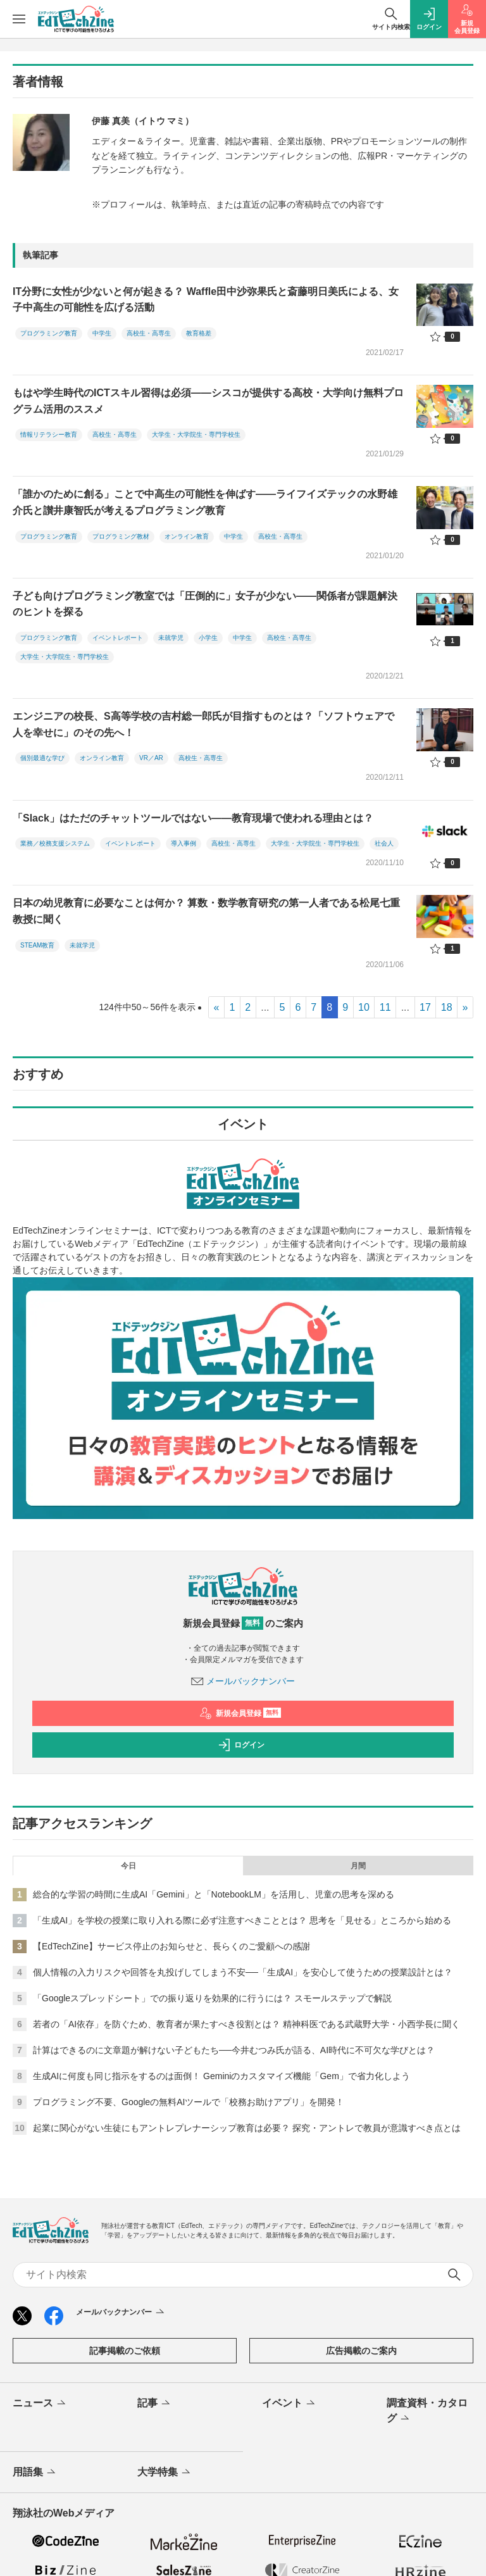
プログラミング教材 (120, 536)
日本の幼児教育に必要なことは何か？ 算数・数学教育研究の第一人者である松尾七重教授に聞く (206, 911)
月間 (358, 1865)
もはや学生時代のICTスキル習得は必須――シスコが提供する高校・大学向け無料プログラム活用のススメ (208, 401)
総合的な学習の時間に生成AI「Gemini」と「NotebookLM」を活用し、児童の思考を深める (213, 1894)
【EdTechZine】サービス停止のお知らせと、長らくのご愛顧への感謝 (171, 1946)
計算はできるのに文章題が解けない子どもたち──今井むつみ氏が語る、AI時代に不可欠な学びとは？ (234, 2050)
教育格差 (198, 333)
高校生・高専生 (149, 333)
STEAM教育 (37, 945)
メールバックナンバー (243, 1681)
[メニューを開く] (19, 19)
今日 (128, 1865)
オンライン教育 (187, 536)
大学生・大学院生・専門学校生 (196, 434)
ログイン (241, 1745)
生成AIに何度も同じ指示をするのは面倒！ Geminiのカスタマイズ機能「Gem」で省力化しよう (221, 2076)
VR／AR (151, 757)
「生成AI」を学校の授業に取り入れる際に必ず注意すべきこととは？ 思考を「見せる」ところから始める (242, 1920)
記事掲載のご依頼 (124, 2351)
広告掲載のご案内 (361, 2351)
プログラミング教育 (48, 333)
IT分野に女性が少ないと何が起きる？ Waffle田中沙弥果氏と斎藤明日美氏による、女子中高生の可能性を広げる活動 (206, 299)
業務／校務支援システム (55, 843)
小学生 (208, 637)
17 (425, 1007)
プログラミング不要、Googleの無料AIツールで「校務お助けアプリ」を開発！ (188, 2102)
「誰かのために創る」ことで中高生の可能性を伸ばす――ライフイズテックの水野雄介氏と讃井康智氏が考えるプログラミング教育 (205, 502)
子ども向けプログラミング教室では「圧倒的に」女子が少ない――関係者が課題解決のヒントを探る (205, 604)
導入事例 (183, 843)
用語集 (35, 2473)
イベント (289, 2404)
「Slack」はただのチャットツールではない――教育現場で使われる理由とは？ (193, 818)
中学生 (101, 333)
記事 (154, 2404)
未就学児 (171, 637)
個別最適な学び (42, 757)
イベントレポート (117, 637)
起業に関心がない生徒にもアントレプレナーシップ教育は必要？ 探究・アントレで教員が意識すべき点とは (247, 2128)
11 (385, 1007)
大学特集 (164, 2473)
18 (446, 1007)
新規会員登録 (240, 1713)
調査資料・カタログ (427, 2411)
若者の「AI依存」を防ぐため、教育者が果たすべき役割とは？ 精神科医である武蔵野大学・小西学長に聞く (246, 2024)
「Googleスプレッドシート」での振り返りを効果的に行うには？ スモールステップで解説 (212, 1998)
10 (364, 1007)
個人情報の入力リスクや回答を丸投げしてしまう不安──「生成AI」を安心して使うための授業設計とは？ (242, 1972)
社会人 (384, 843)
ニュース (40, 2404)
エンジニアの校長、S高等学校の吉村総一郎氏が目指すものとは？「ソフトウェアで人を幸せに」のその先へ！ (203, 724)
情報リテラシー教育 (48, 434)
